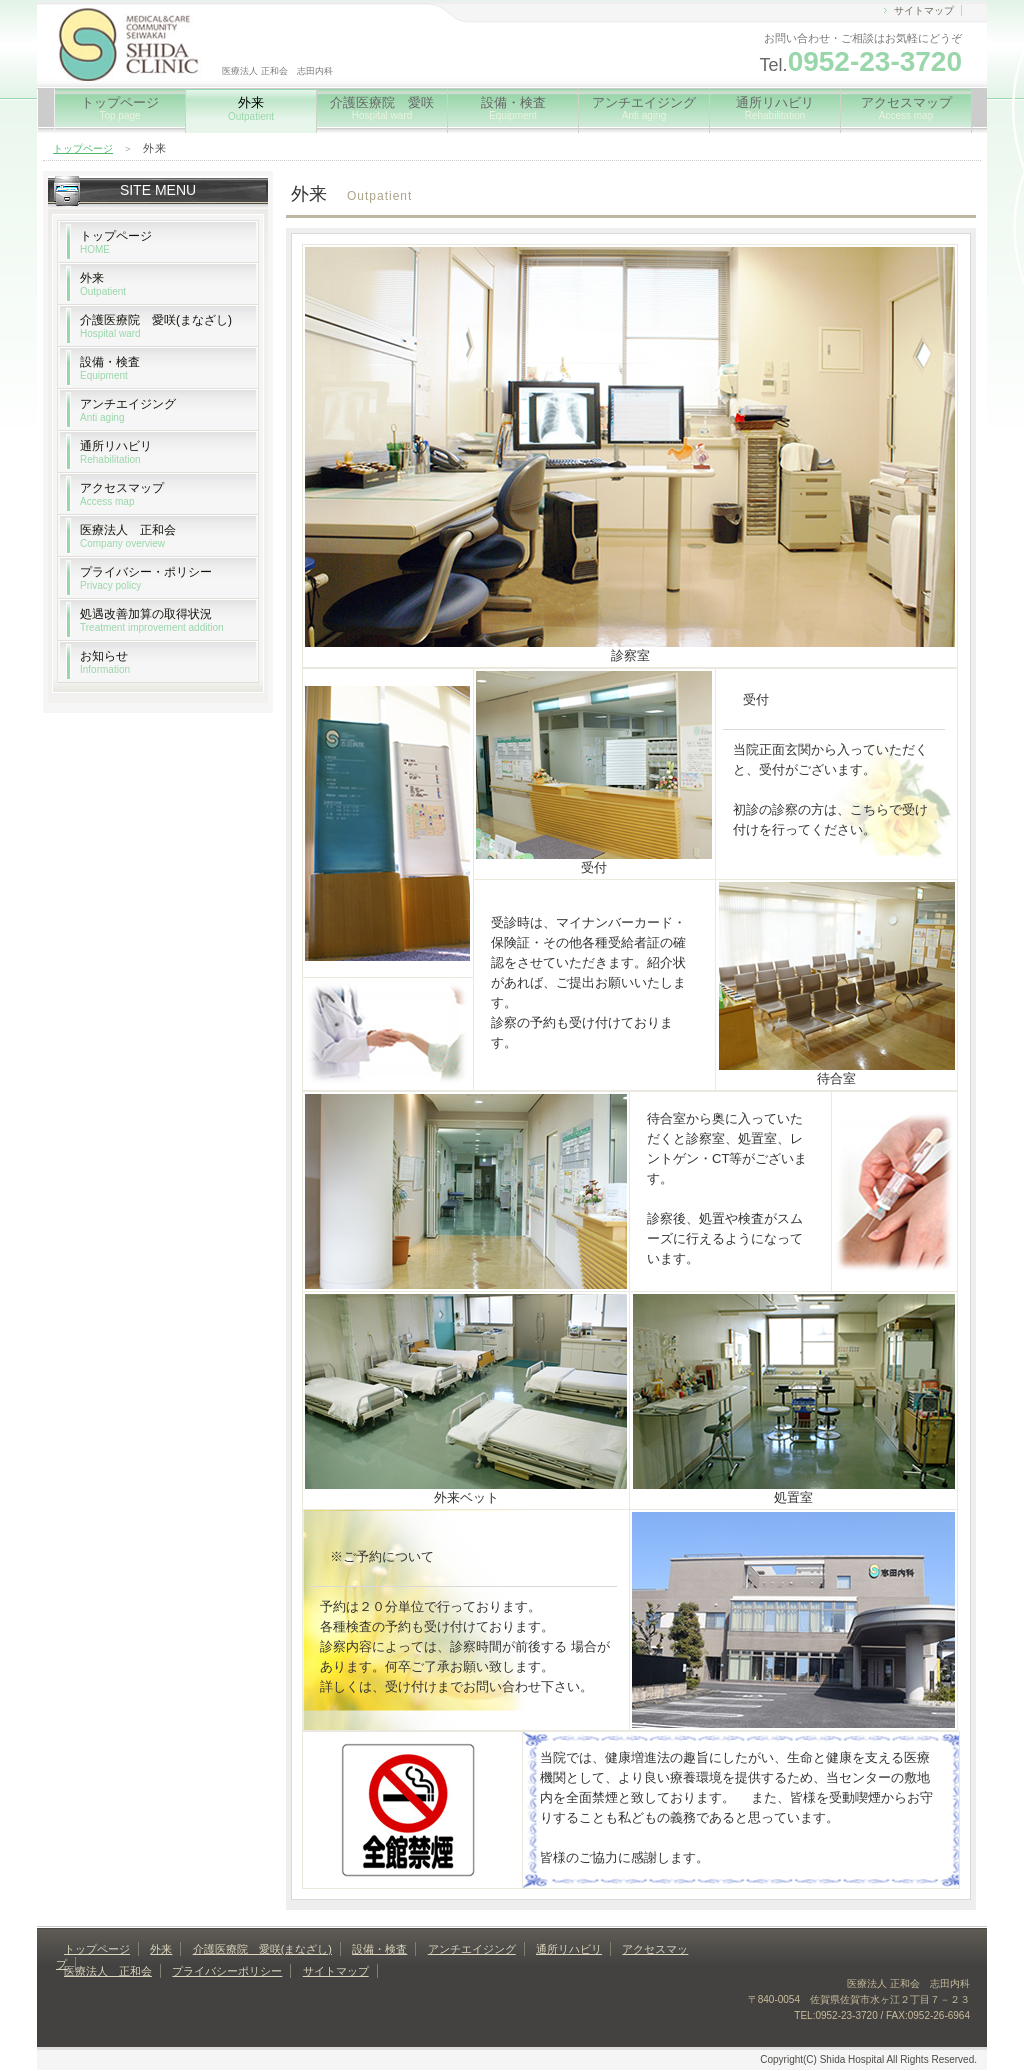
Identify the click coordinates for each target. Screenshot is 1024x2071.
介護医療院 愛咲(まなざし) (156, 326)
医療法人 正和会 (128, 536)
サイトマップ (924, 10)
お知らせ (105, 662)
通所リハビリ (775, 108)
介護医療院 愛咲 (382, 108)
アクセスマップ (906, 108)
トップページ (120, 108)
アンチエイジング (644, 108)
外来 (103, 284)
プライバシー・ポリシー (146, 578)
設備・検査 (513, 108)
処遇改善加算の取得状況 (152, 620)
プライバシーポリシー (227, 1971)
